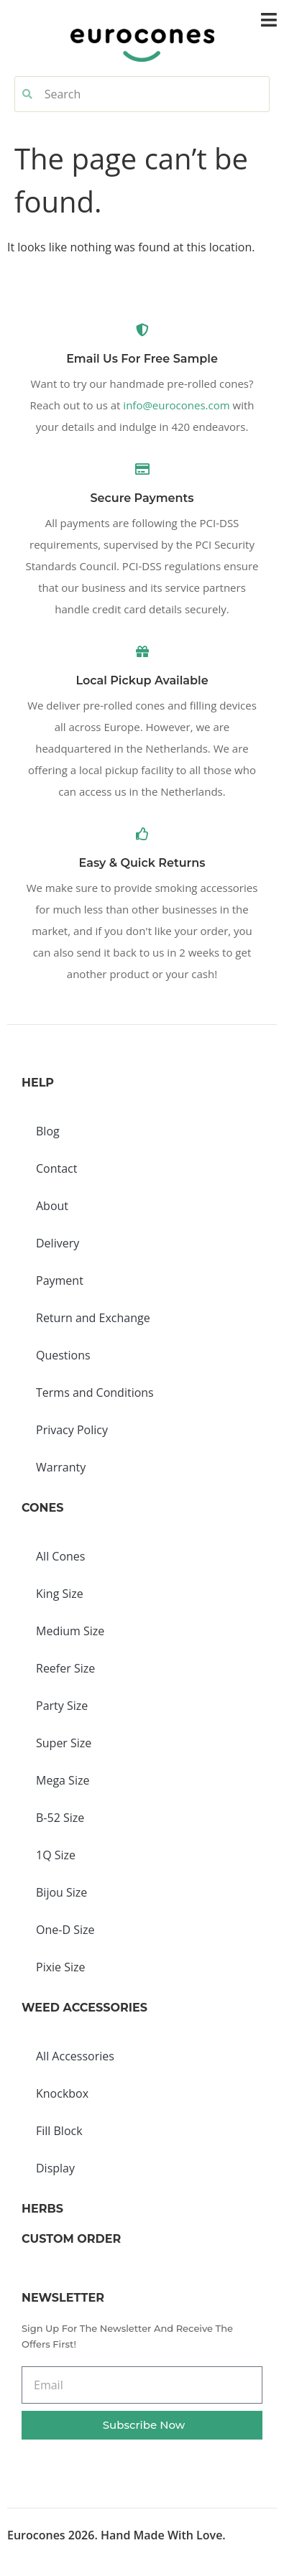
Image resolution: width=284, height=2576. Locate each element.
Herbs (42, 2208)
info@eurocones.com (176, 405)
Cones (42, 1508)
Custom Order (71, 2239)
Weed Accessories (84, 2007)
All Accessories (75, 2056)
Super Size (63, 1743)
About (52, 1206)
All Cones (60, 1556)
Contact (56, 1168)
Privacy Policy (72, 1430)
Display (55, 2168)
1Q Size (55, 1855)
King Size (59, 1593)
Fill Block (59, 2131)
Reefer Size (65, 1668)
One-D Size (65, 1930)
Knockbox (62, 2093)
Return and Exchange (93, 1318)
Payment (59, 1280)
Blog (48, 1131)
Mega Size (62, 1780)
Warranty (61, 1467)
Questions (63, 1355)
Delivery (57, 1243)
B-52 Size (60, 1818)
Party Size (62, 1706)
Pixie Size (61, 1967)
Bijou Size (61, 1892)
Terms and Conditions (95, 1392)
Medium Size (70, 1631)
